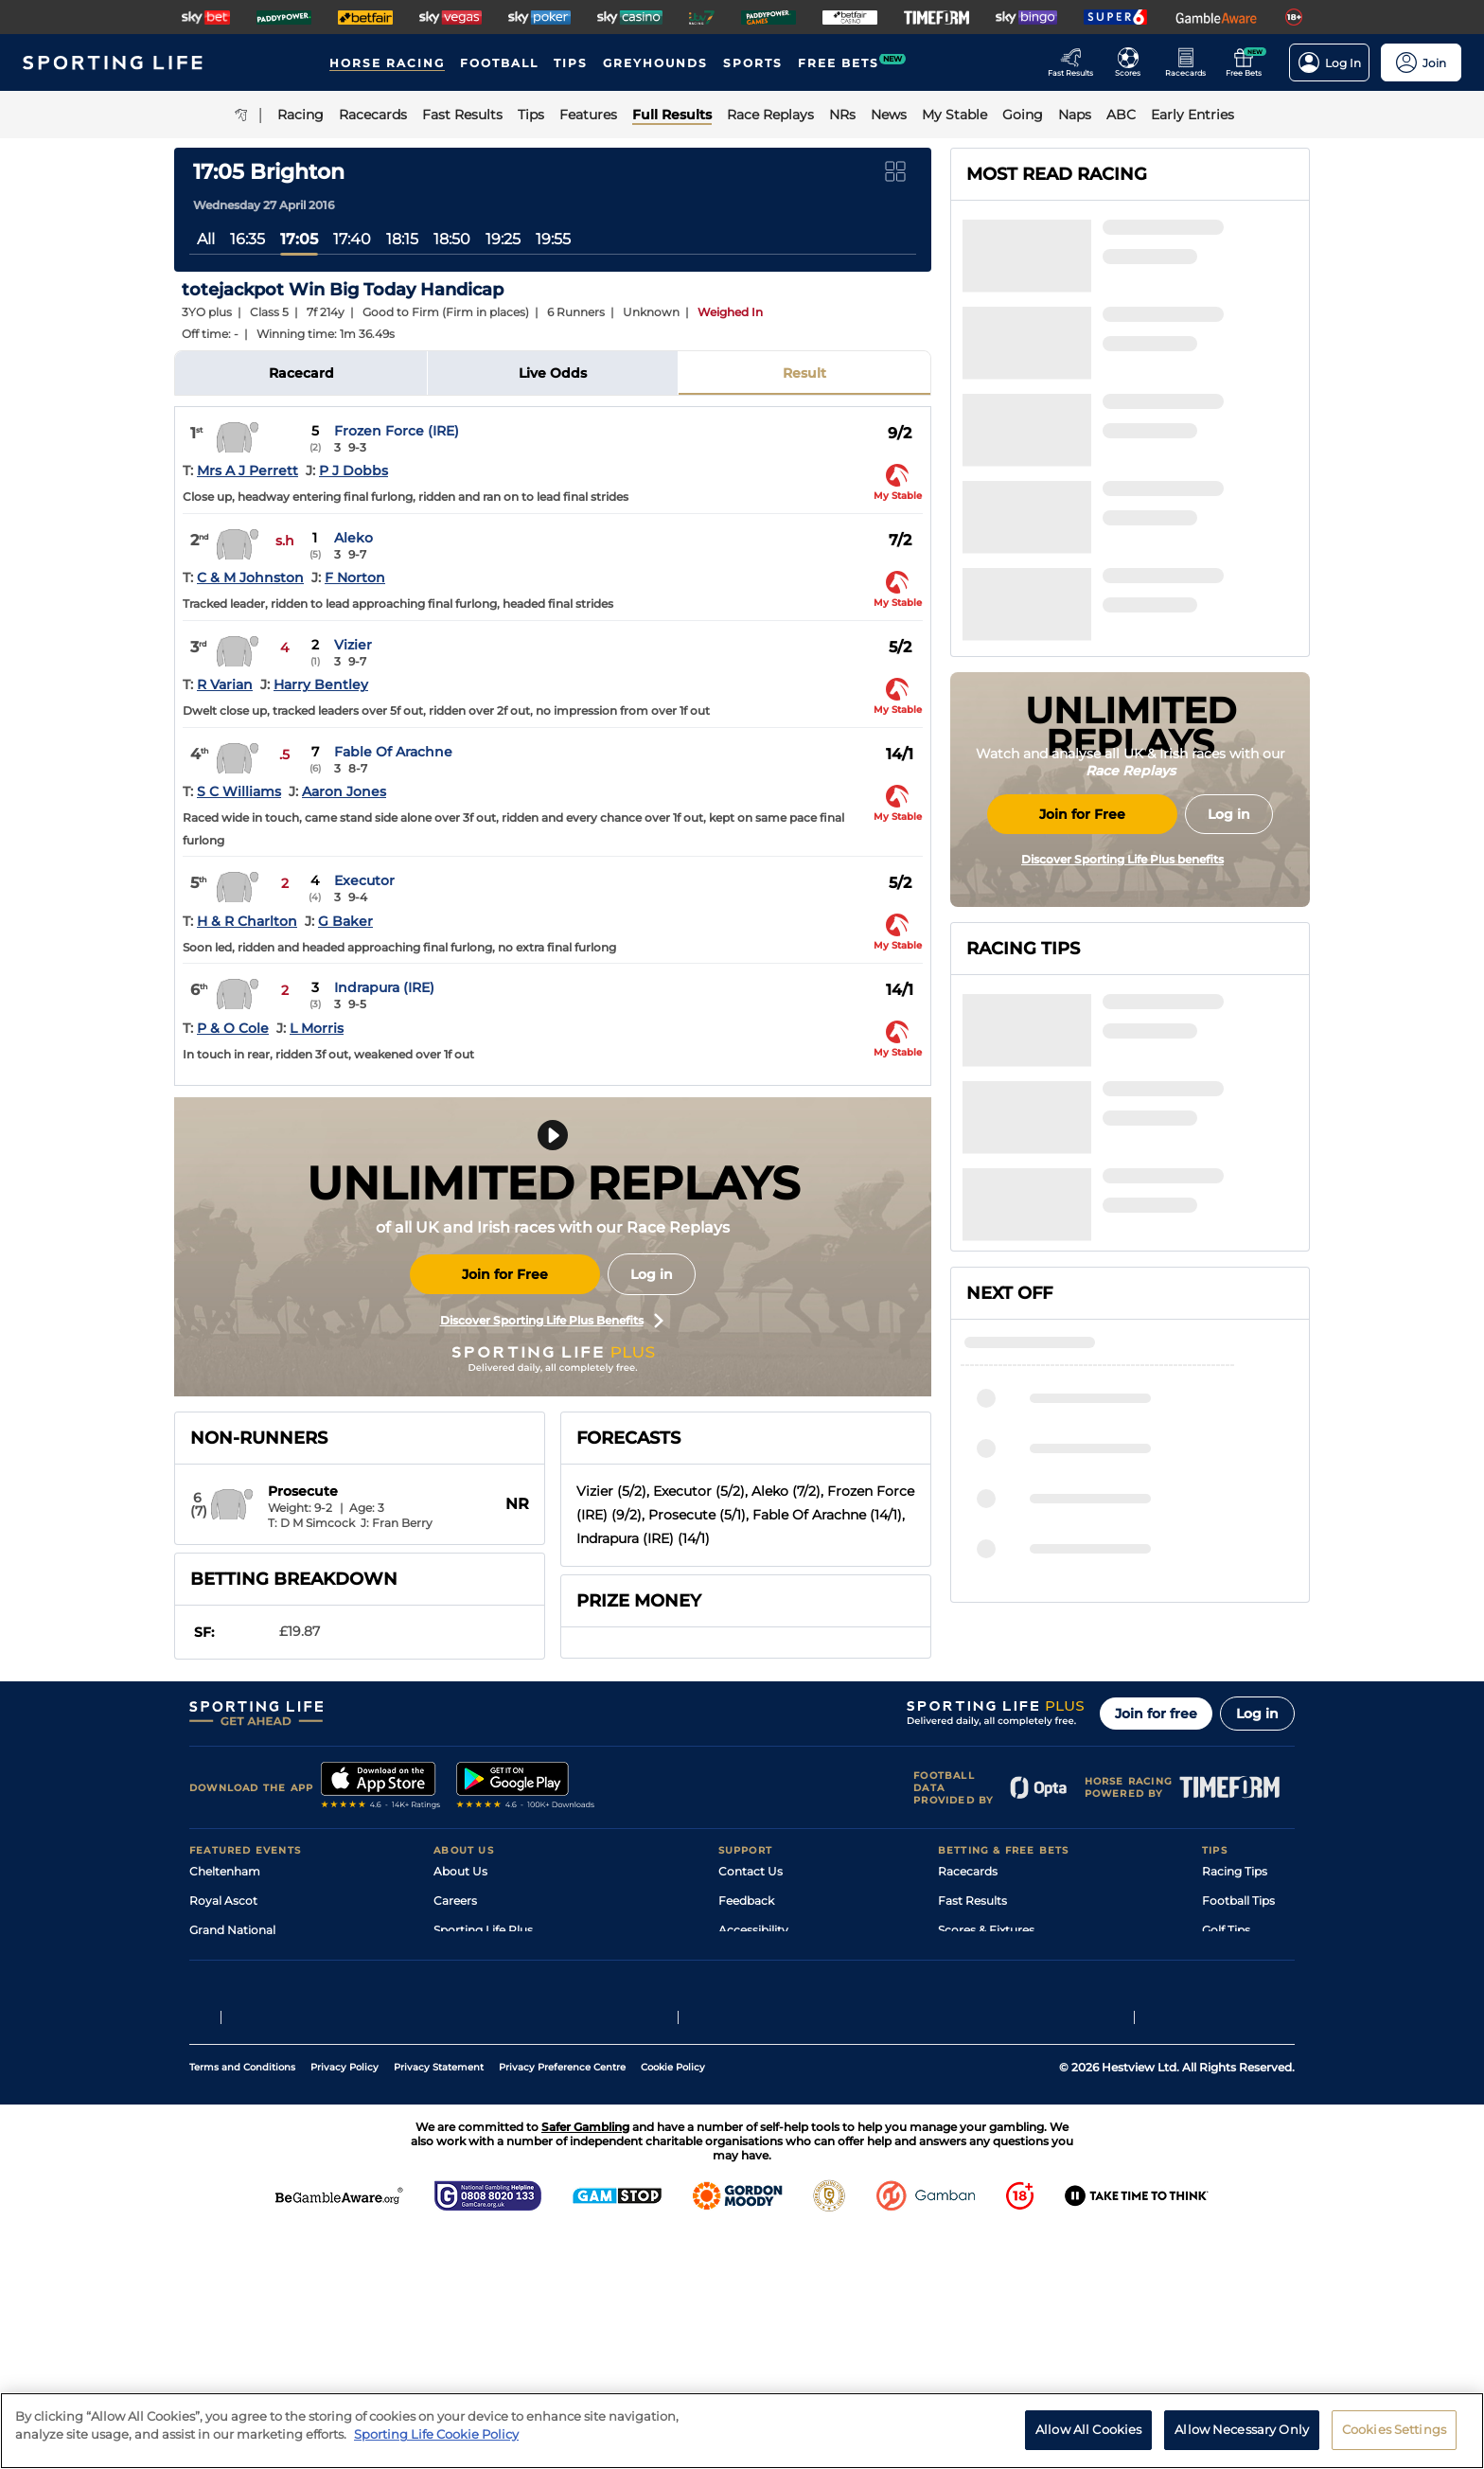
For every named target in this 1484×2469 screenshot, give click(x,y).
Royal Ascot (223, 2019)
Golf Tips (1226, 2048)
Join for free (1156, 1831)
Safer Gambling (761, 2077)
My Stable (965, 2107)
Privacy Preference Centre (562, 2303)
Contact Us (750, 1989)
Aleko (353, 537)
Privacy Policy (344, 2303)
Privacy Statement (439, 2303)
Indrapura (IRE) (384, 987)
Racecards (968, 1989)
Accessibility (753, 2048)
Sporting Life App (482, 2077)
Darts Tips (1230, 2077)
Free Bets (965, 2136)
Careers (455, 2019)
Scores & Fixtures (986, 2048)
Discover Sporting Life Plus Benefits (551, 1320)
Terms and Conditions (242, 2303)
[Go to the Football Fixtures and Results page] (1133, 62)
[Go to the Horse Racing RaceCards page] (1191, 62)
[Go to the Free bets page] (1249, 62)
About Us (460, 1989)
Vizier (353, 644)
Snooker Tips (1238, 2107)
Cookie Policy (673, 2303)
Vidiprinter (968, 2077)
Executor (364, 880)
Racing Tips (1234, 1989)
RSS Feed (459, 2165)
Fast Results (972, 2019)
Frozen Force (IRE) (396, 430)
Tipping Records (1248, 2136)
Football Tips (1238, 2019)
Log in (651, 1274)
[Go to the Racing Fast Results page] (1075, 62)
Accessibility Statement (500, 2107)
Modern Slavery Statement (509, 2136)
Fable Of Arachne (393, 751)
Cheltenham (224, 1989)
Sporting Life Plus (483, 2048)
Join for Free (505, 1274)
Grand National (232, 2048)
